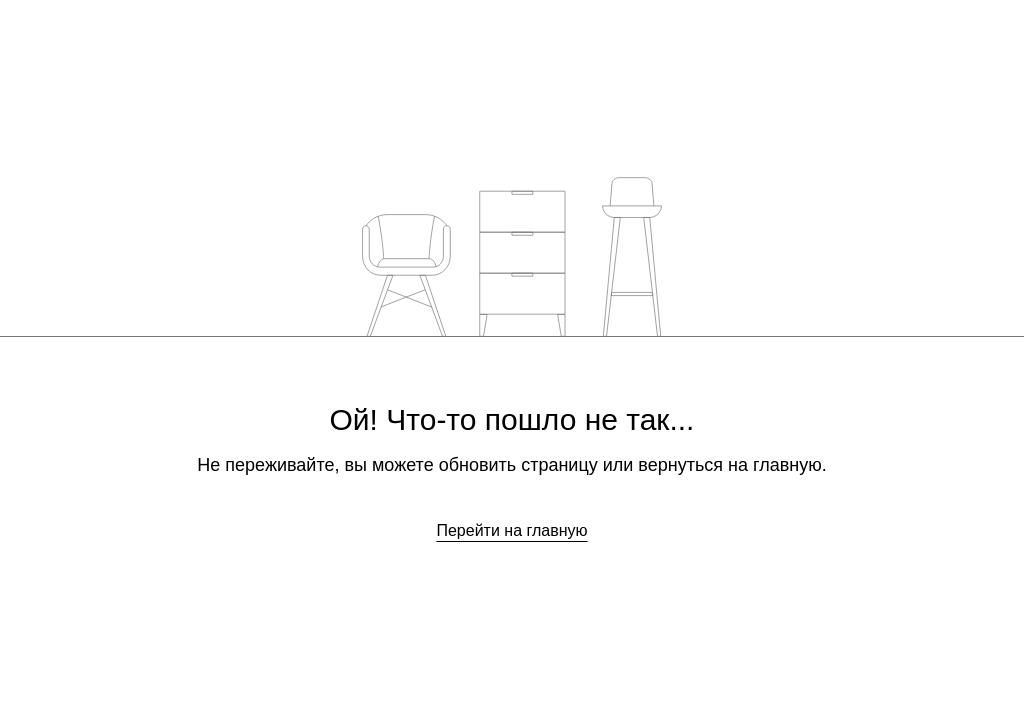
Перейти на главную (511, 530)
